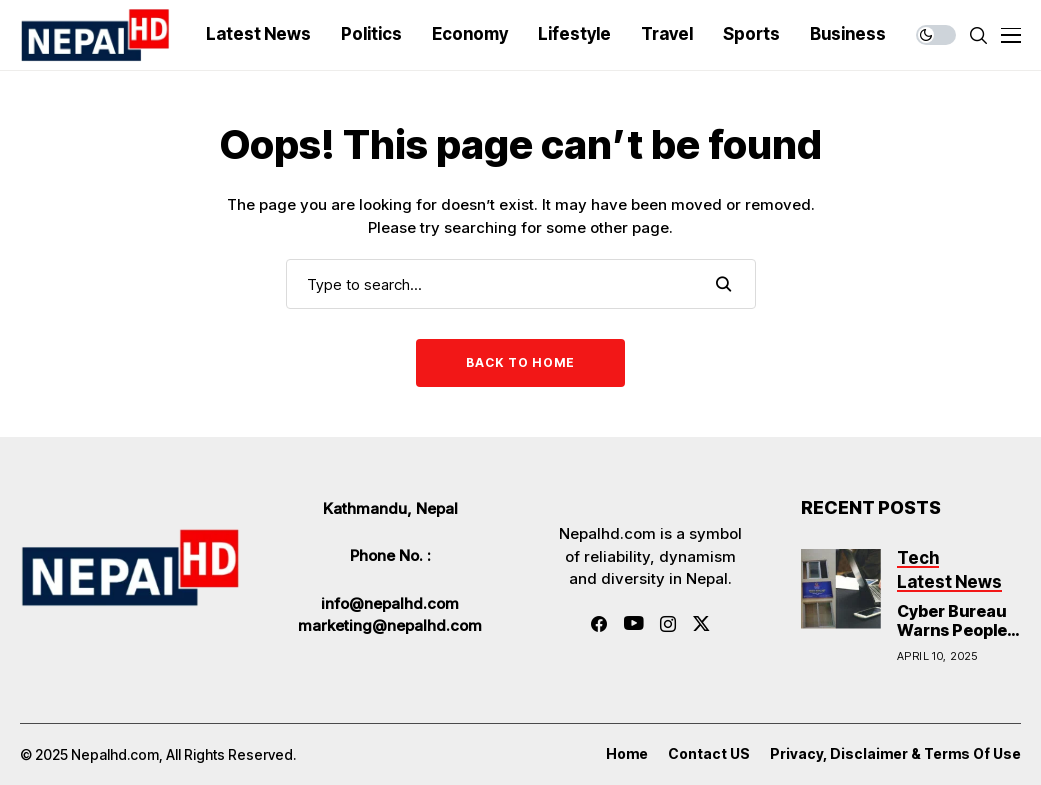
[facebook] (599, 624)
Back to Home (520, 362)
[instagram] (668, 624)
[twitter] (701, 623)
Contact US (709, 754)
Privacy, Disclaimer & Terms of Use (895, 754)
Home (627, 754)
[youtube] (633, 624)
